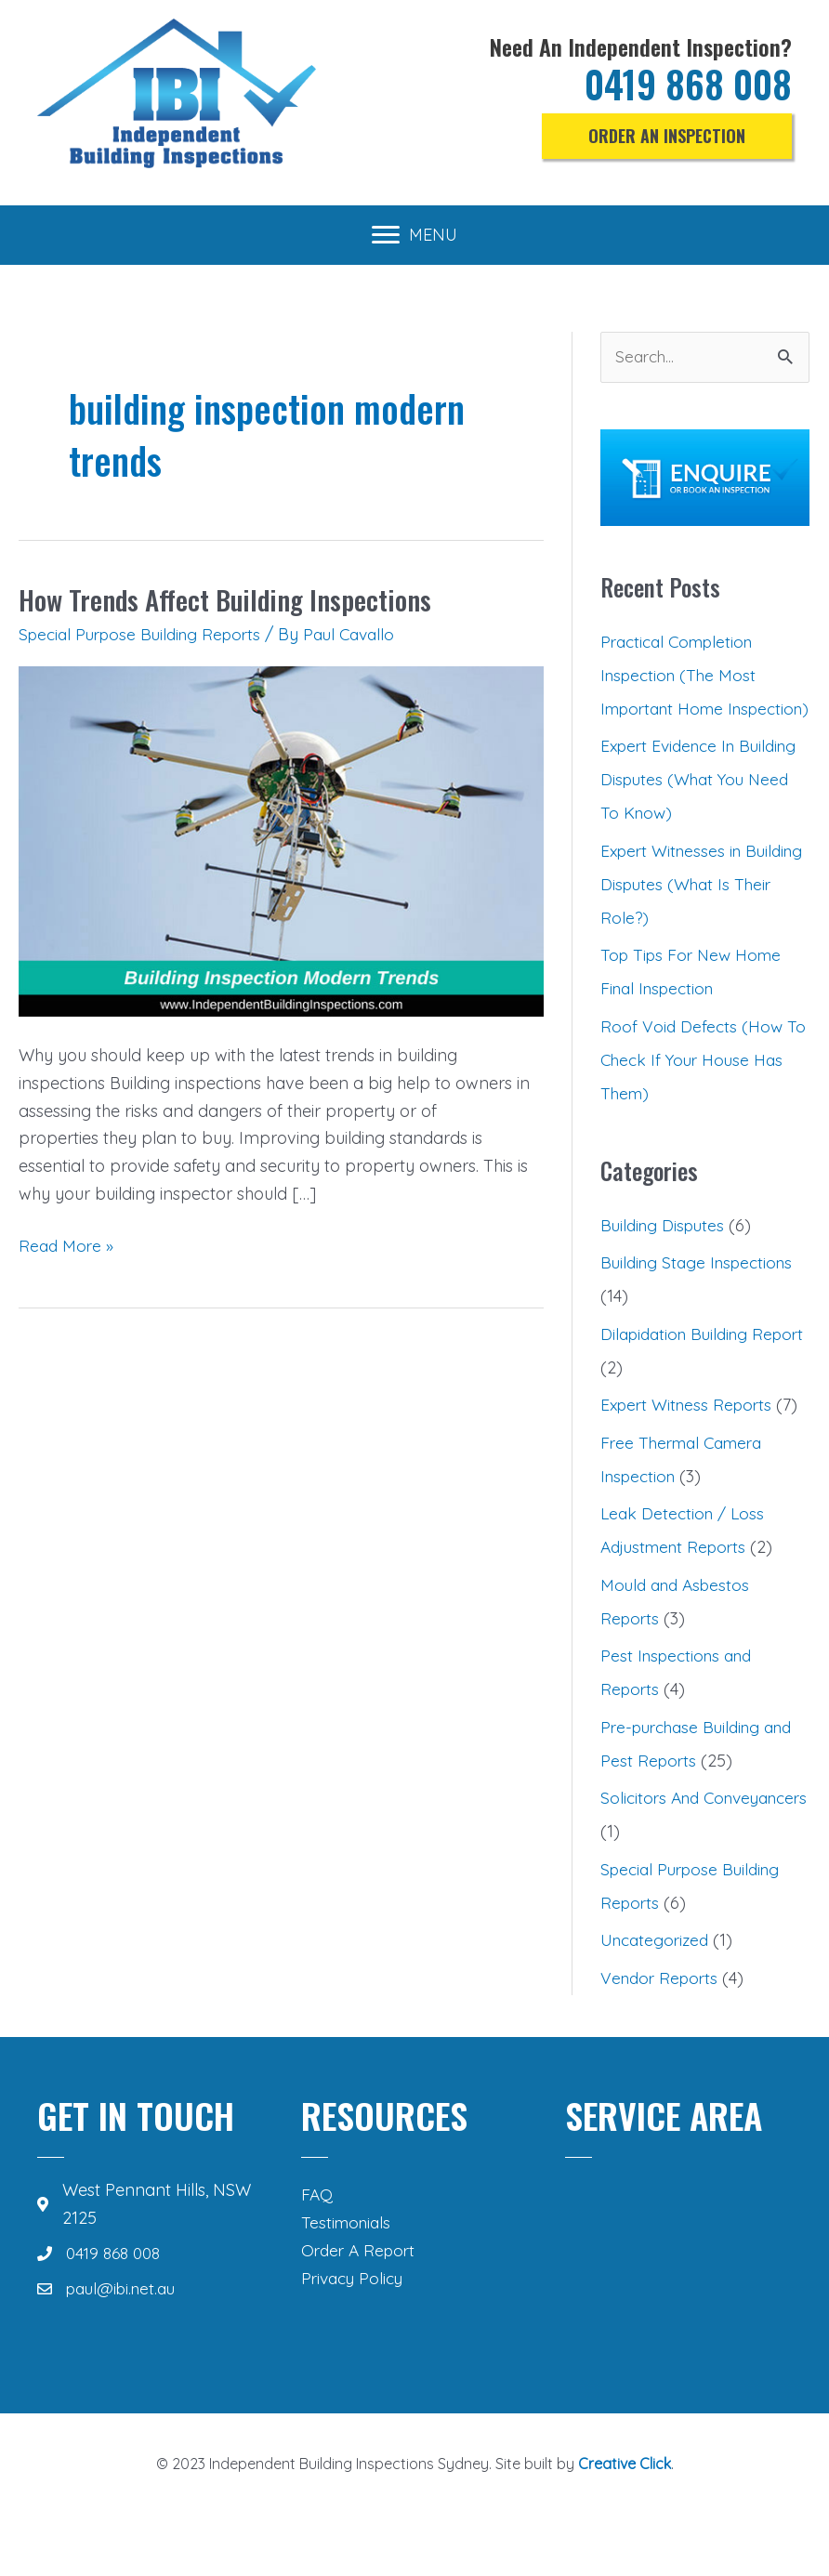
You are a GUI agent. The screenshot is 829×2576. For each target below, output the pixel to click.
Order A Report (361, 2283)
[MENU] (414, 235)
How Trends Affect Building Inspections (229, 599)
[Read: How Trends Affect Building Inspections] (281, 839)
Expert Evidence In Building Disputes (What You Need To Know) (691, 813)
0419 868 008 (682, 83)
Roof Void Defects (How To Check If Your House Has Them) (704, 1093)
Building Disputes (665, 1259)
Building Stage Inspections (701, 1297)
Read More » (67, 1246)
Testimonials (348, 2256)
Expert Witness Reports (690, 1439)
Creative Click (624, 2498)
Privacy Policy (355, 2311)
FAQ (317, 2229)
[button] (666, 136)
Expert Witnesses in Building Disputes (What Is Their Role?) (699, 918)
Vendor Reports (662, 2012)
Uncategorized (657, 1974)
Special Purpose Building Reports (146, 634)
